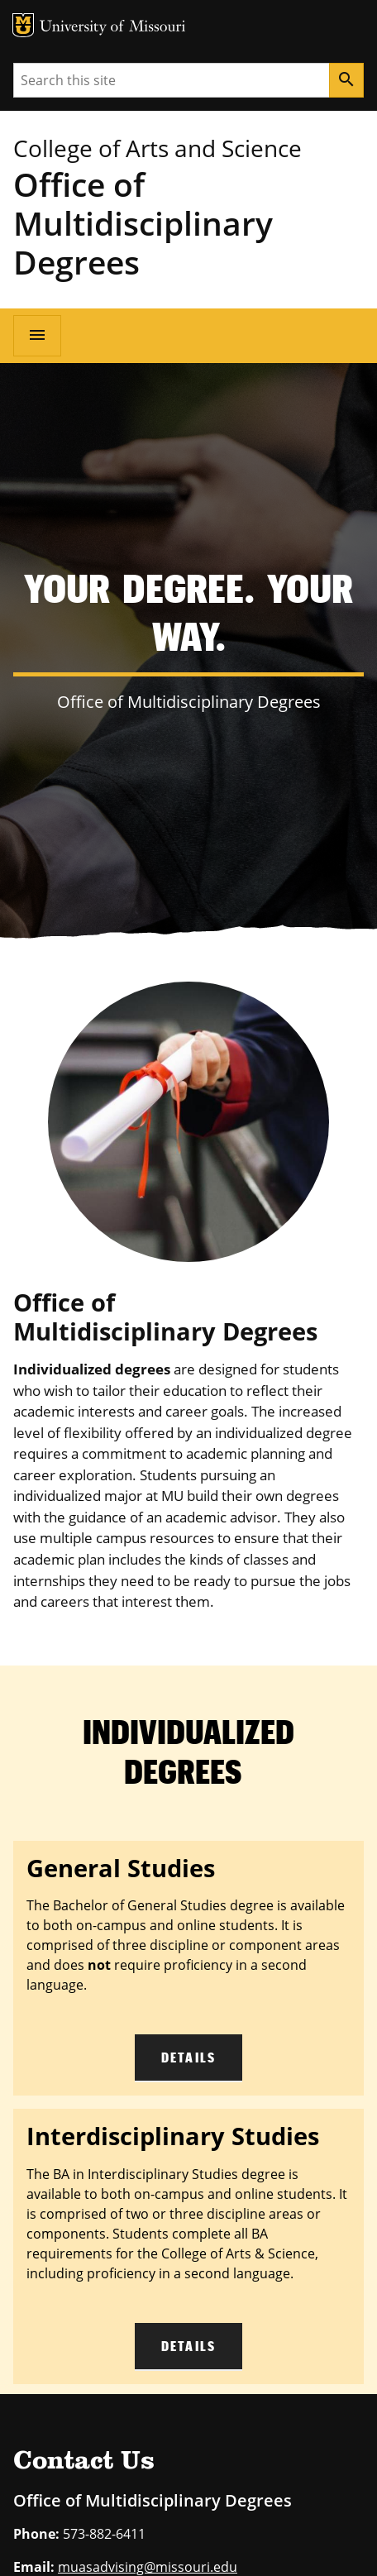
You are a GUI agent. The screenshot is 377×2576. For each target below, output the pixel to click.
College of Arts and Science (157, 148)
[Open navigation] (37, 335)
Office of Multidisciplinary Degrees (143, 223)
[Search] (346, 80)
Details (188, 2057)
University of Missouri (113, 27)
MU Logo (23, 25)
